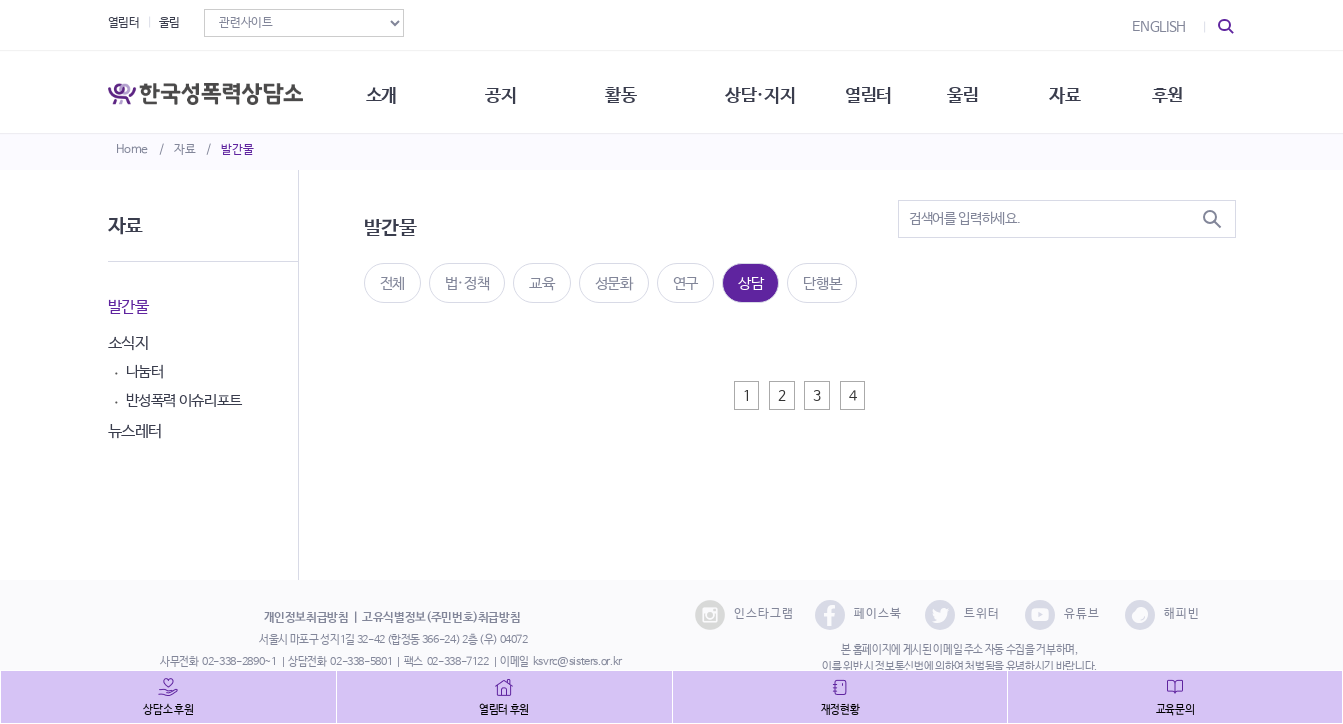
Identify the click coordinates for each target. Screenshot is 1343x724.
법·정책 (467, 283)
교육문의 (1175, 710)
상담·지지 (773, 90)
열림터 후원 (504, 710)
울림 (169, 23)
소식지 (128, 343)
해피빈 (1162, 615)
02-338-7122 (458, 662)
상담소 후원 (168, 710)
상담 (750, 283)
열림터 (124, 23)
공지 (509, 90)
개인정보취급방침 (306, 618)
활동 (631, 90)
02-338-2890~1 (239, 662)
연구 (685, 283)
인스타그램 (744, 615)
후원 (1187, 90)
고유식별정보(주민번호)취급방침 (441, 618)
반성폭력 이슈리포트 (184, 400)
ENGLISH (1159, 27)
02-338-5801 (361, 662)
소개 (387, 90)
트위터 (962, 615)
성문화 (614, 283)
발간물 (237, 150)
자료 (184, 150)
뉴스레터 (135, 431)
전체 (392, 283)
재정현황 (840, 710)
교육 (541, 283)
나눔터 (145, 371)
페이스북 (858, 615)
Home (132, 150)
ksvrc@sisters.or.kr (577, 662)
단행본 (822, 283)
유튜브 (1062, 615)
